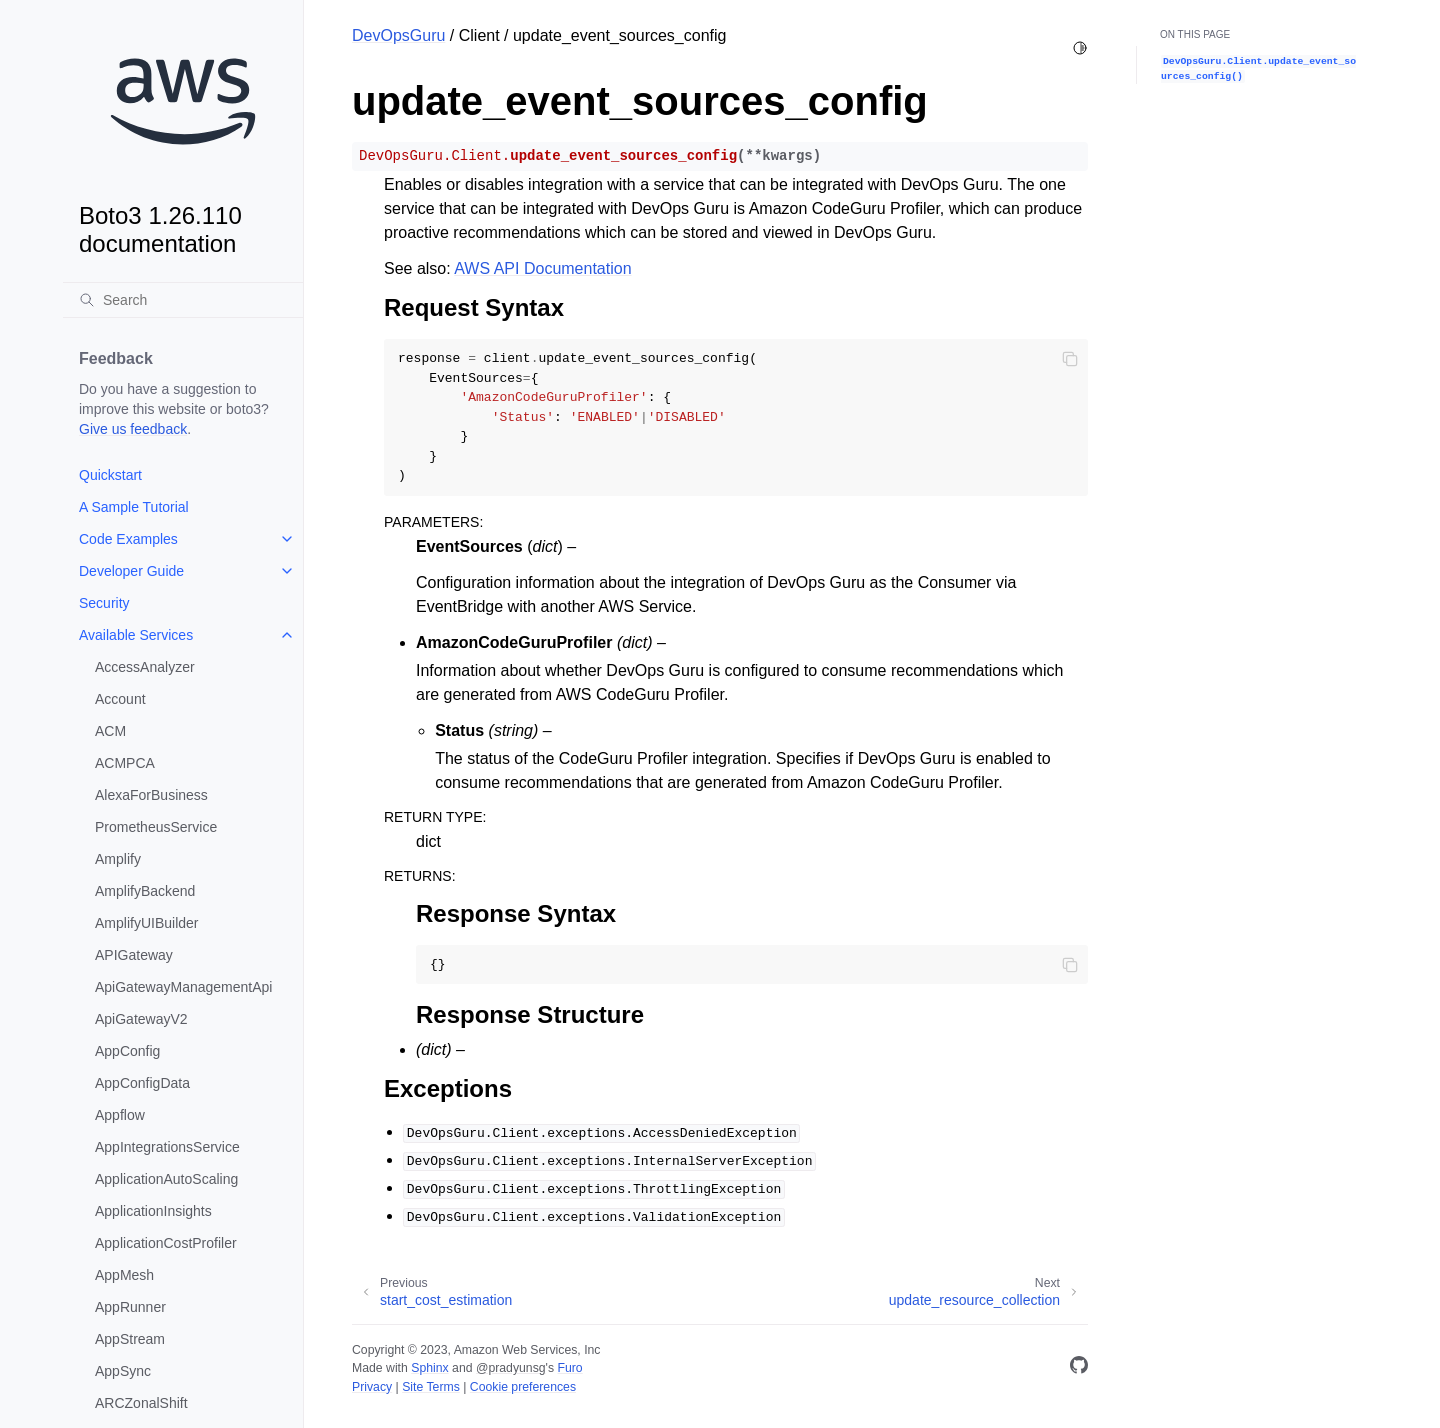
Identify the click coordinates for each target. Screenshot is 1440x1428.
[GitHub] (1079, 1368)
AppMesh (124, 1275)
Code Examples (128, 539)
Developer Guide (131, 571)
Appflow (120, 1115)
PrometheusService (156, 827)
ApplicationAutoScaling (166, 1179)
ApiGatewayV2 (141, 1019)
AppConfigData (142, 1083)
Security (104, 603)
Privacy (372, 1387)
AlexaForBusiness (151, 795)
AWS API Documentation (542, 268)
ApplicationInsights (153, 1211)
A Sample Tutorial (134, 507)
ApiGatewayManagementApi (183, 987)
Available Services (136, 635)
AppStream (130, 1339)
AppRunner (130, 1307)
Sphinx (429, 1368)
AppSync (123, 1371)
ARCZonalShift (141, 1403)
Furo (569, 1368)
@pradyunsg (511, 1368)
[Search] (183, 300)
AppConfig (127, 1051)
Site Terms (431, 1387)
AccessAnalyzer (145, 667)
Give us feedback (133, 429)
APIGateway (134, 955)
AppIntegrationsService (167, 1147)
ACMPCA (125, 763)
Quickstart (110, 475)
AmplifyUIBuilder (146, 923)
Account (120, 699)
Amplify (118, 859)
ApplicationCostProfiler (166, 1243)
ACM (110, 731)
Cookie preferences (523, 1387)
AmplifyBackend (145, 891)
